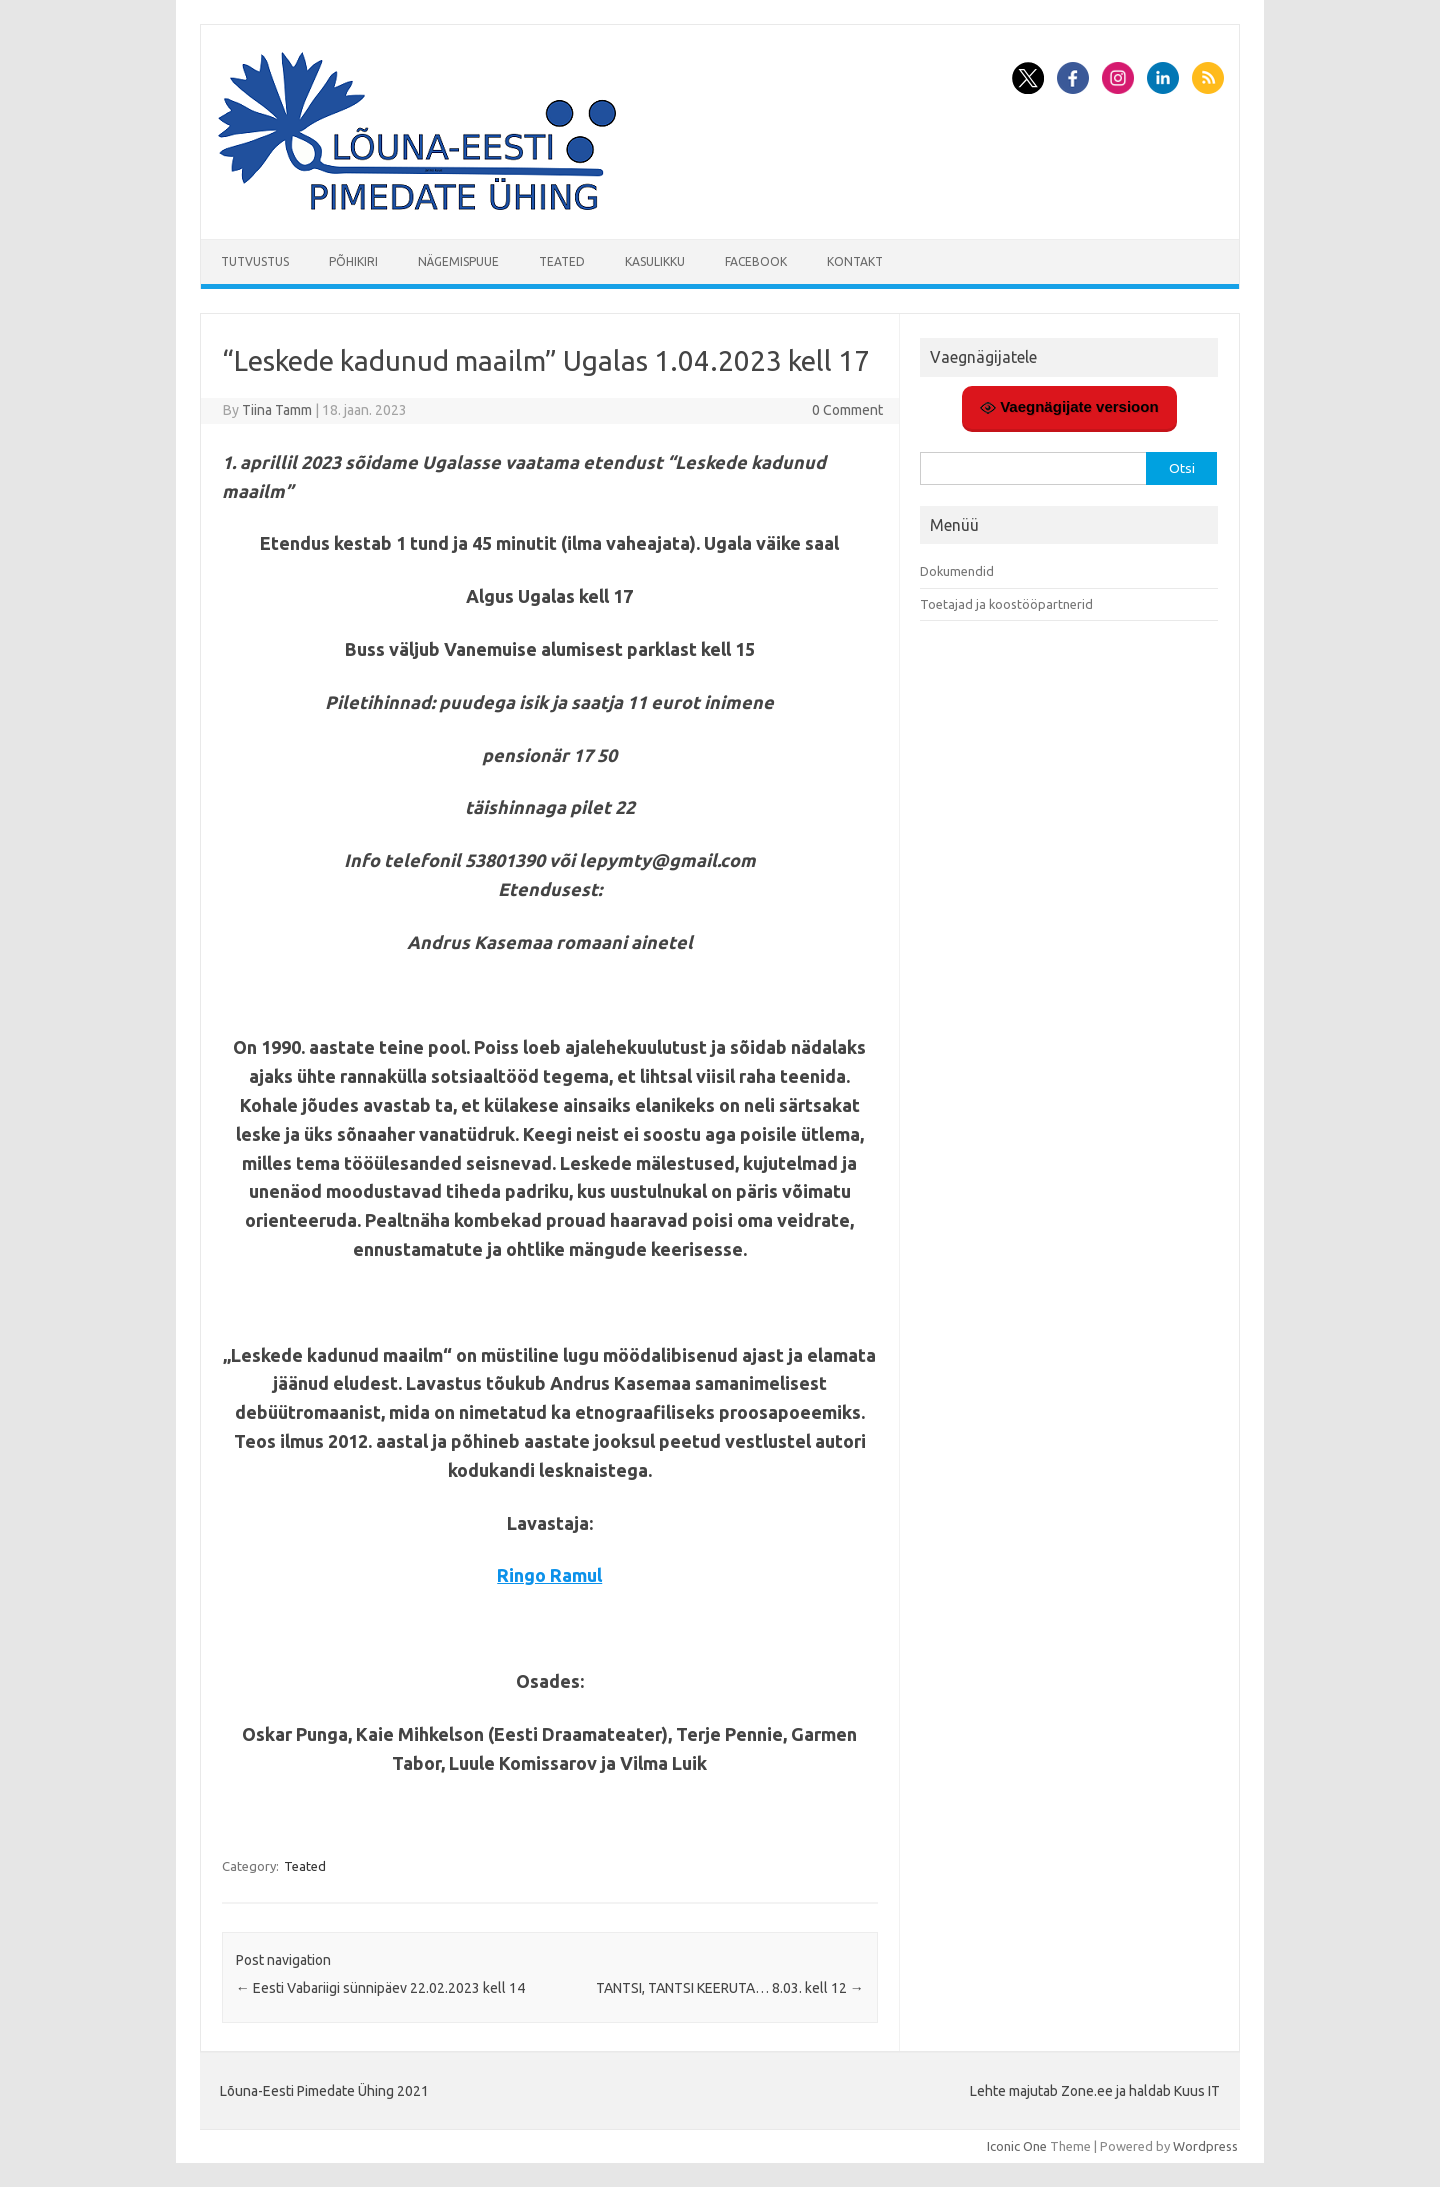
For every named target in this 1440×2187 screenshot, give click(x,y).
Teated (562, 261)
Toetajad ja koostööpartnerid (1006, 604)
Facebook (756, 261)
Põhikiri (353, 261)
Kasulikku (655, 261)
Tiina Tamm (277, 410)
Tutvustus (255, 261)
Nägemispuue (458, 261)
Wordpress (1205, 2146)
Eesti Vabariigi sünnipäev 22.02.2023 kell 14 (380, 1988)
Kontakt (855, 261)
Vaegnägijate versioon (1069, 407)
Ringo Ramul (549, 1575)
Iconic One (1017, 2146)
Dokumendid (957, 571)
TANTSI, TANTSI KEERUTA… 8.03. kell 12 (730, 1988)
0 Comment (847, 410)
